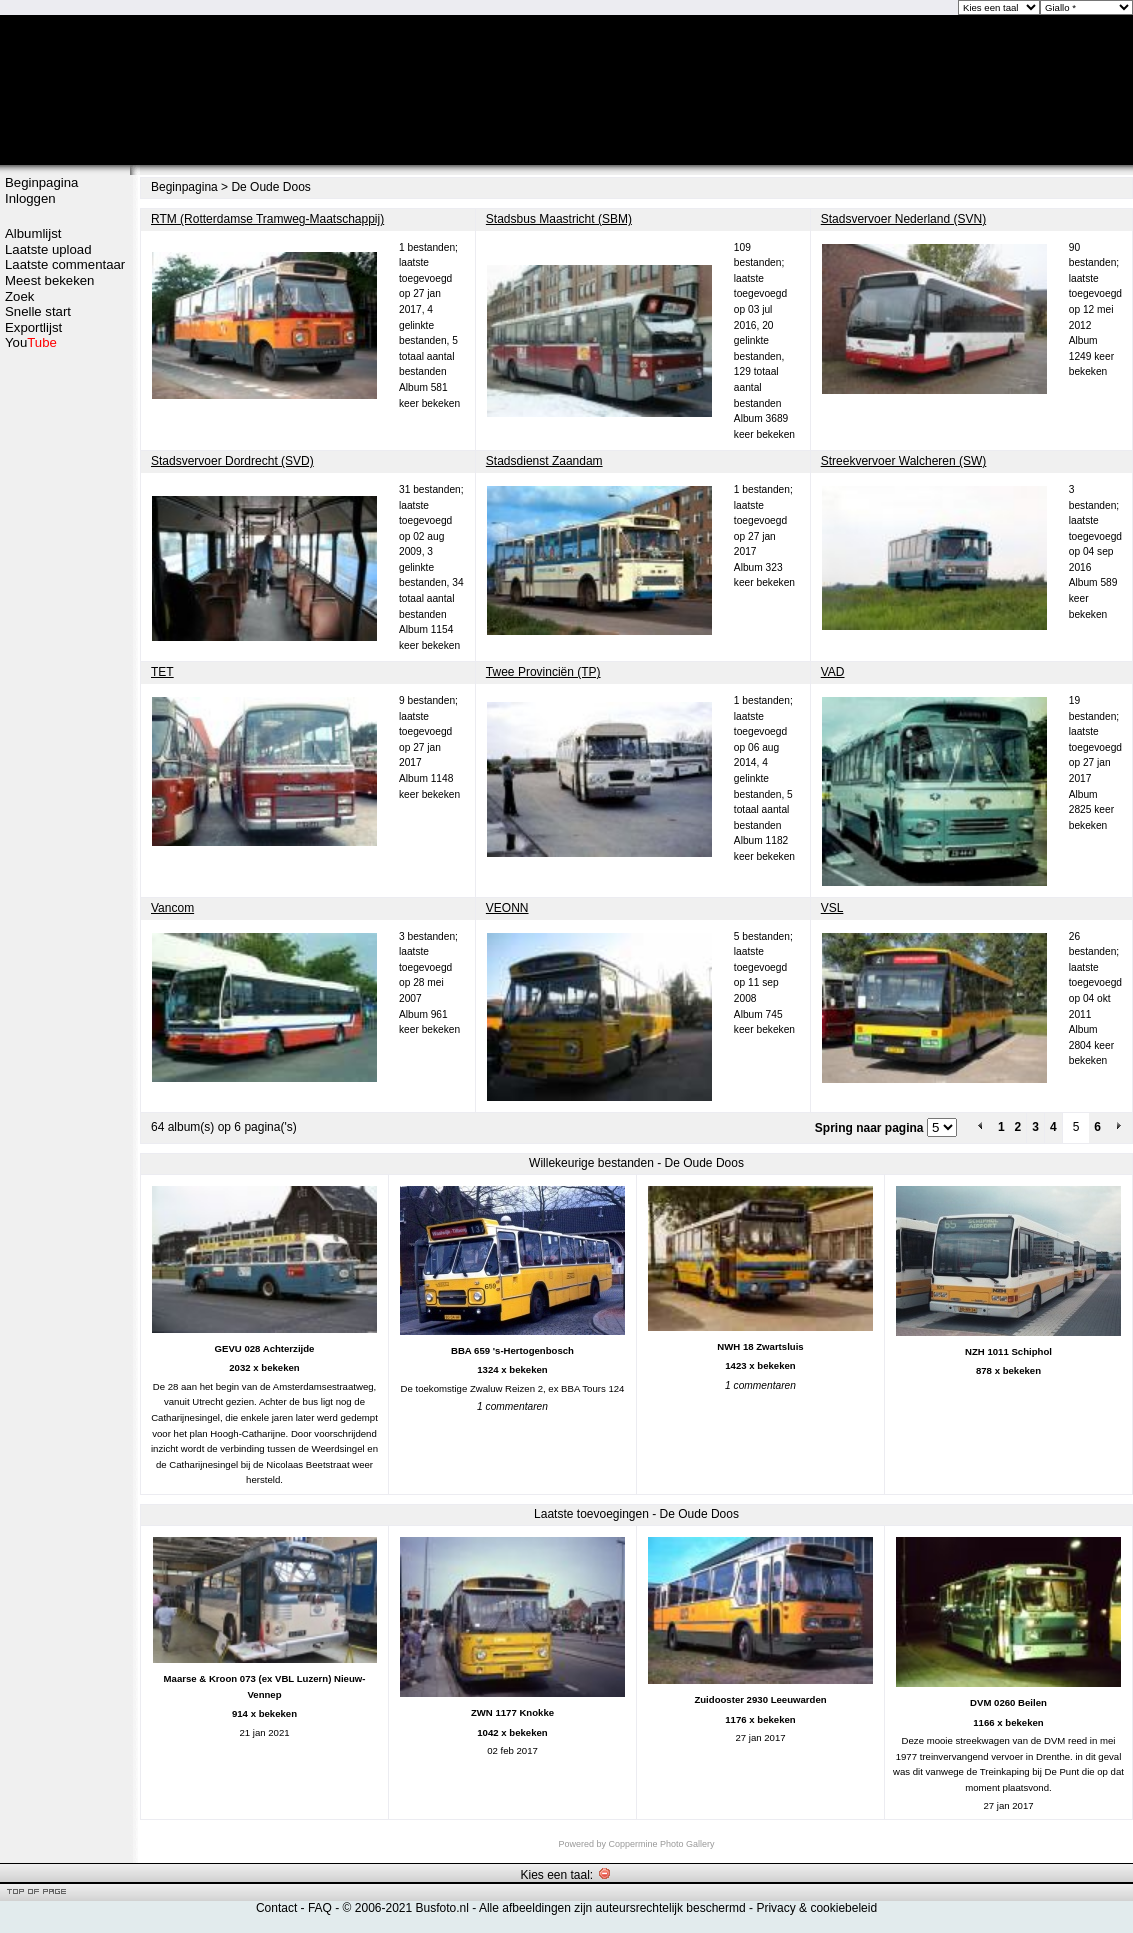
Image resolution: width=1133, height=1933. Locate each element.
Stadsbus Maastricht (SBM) (559, 219)
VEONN (507, 908)
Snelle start (38, 311)
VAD (833, 672)
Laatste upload (48, 249)
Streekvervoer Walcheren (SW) (904, 461)
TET (162, 672)
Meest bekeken (49, 280)
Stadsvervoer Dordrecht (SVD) (232, 461)
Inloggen (30, 198)
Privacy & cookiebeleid (816, 1908)
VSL (832, 908)
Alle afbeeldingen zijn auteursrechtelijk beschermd (612, 1908)
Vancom (172, 908)
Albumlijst (33, 233)
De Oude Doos (270, 187)
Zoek (19, 296)
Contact (276, 1908)
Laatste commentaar (65, 264)
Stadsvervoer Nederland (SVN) (903, 219)
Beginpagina (41, 182)
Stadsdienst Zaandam (544, 461)
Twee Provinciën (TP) (543, 672)
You (31, 342)
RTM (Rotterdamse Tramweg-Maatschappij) (267, 219)
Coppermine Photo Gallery (661, 1844)
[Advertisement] (65, 427)
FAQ (320, 1908)
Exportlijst (33, 327)
